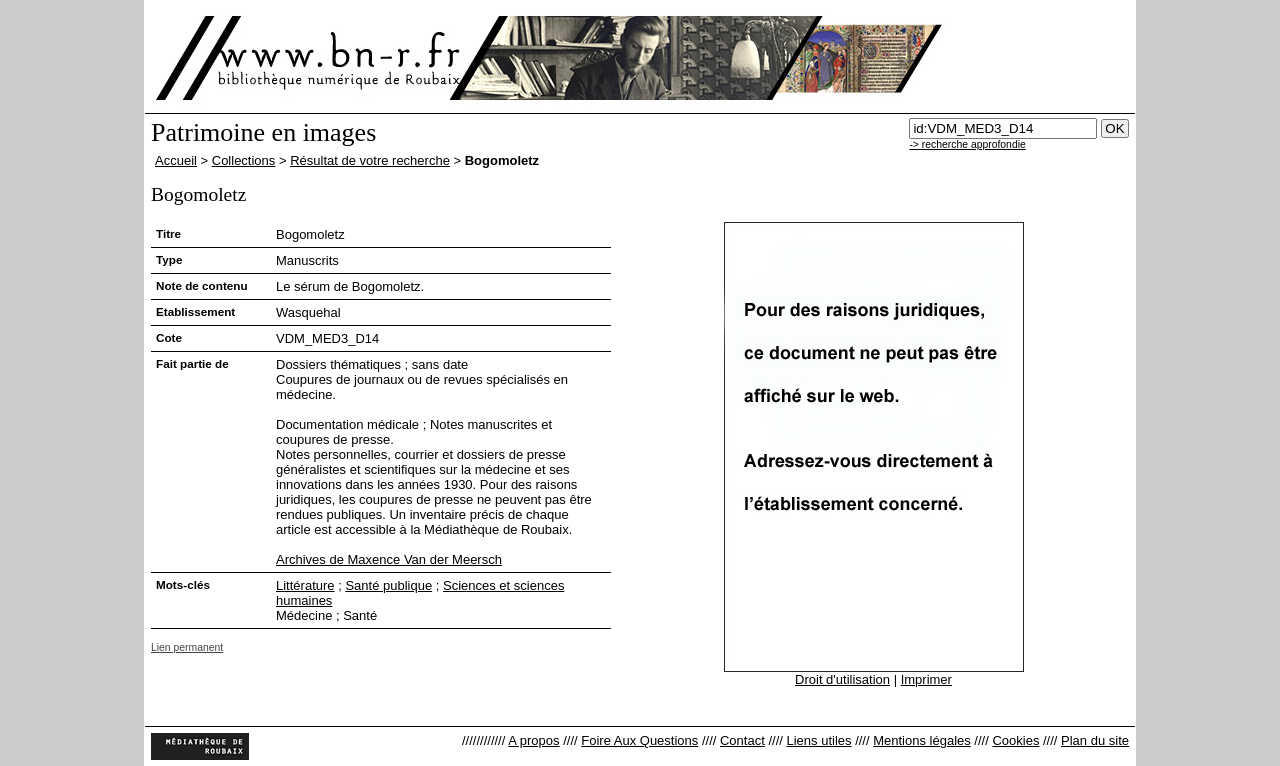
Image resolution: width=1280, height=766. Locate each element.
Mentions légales (922, 740)
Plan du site (1095, 740)
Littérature (305, 585)
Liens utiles (818, 740)
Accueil (176, 160)
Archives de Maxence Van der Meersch (389, 559)
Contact (742, 740)
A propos (533, 740)
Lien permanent (187, 647)
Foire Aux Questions (639, 740)
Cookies (1015, 740)
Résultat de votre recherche (370, 160)
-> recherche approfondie (967, 144)
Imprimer (926, 679)
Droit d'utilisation (842, 679)
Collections (244, 160)
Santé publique (388, 585)
